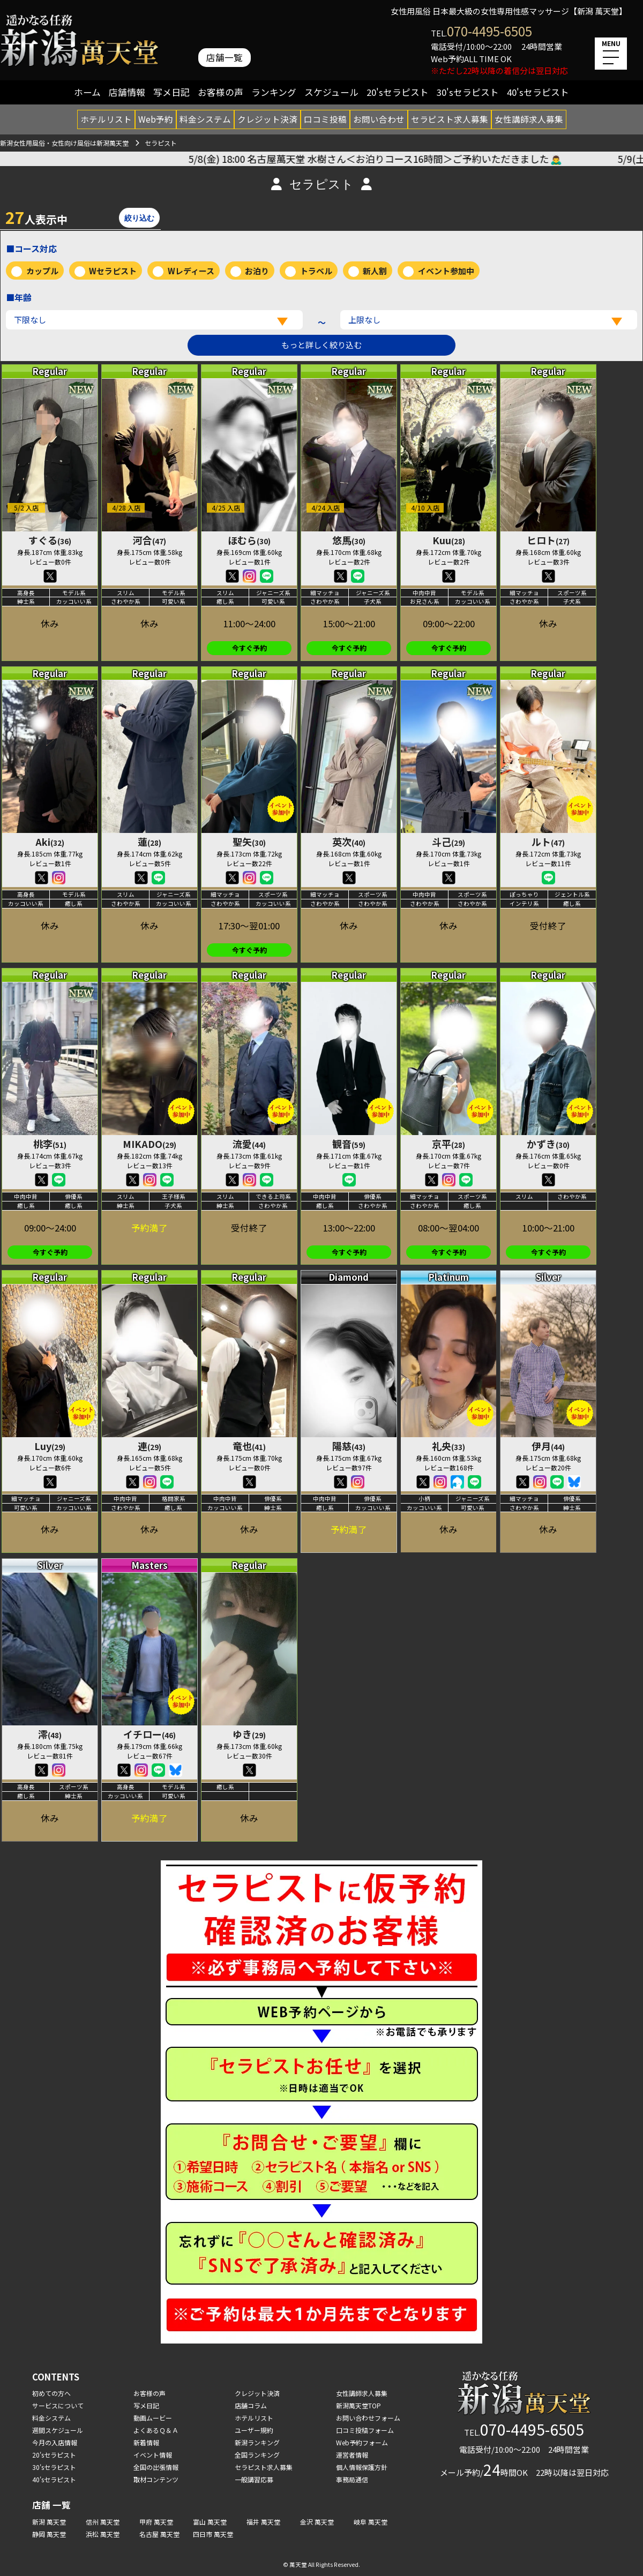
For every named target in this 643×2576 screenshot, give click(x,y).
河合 (149, 540)
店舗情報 (127, 92)
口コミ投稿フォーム (365, 2430)
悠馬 (348, 540)
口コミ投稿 (325, 119)
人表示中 (36, 217)
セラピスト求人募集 (449, 119)
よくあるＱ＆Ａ (155, 2430)
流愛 (249, 1144)
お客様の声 (220, 92)
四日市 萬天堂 (213, 2534)
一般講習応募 (254, 2479)
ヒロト (548, 540)
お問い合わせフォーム (368, 2417)
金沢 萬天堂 (317, 2521)
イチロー (149, 1734)
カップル (42, 270)
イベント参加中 (446, 270)
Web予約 (155, 119)
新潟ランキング (257, 2442)
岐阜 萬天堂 (370, 2521)
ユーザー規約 (254, 2430)
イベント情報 (152, 2454)
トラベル (316, 270)
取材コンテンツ (155, 2479)
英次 (348, 841)
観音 (348, 1144)
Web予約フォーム (362, 2442)
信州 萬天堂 (102, 2521)
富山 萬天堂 (210, 2521)
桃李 (49, 1144)
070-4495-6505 (489, 30)
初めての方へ (51, 2393)
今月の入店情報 (54, 2442)
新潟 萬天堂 (49, 2521)
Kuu (448, 540)
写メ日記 (171, 92)
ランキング (273, 92)
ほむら (249, 540)
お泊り (257, 270)
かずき (548, 1144)
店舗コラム (251, 2405)
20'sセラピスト (398, 92)
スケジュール (331, 92)
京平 (448, 1144)
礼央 (448, 1446)
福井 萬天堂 (263, 2521)
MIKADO (149, 1144)
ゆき (249, 1734)
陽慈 (348, 1446)
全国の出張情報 (155, 2467)
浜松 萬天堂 (102, 2534)
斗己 (448, 841)
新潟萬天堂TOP (358, 2405)
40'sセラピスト (538, 92)
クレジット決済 (267, 119)
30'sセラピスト (468, 92)
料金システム (205, 119)
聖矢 (249, 841)
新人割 (375, 270)
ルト (548, 841)
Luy (49, 1446)
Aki (49, 841)
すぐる (49, 540)
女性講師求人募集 (529, 119)
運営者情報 (352, 2454)
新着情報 (146, 2442)
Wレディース (191, 270)
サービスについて (58, 2405)
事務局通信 (352, 2479)
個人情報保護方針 (361, 2467)
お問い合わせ (379, 119)
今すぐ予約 (249, 648)
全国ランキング (257, 2454)
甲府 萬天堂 (156, 2521)
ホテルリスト (106, 119)
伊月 (548, 1446)
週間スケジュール (57, 2430)
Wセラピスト (113, 270)
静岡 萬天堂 (49, 2534)
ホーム (87, 92)
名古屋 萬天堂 (159, 2534)
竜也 (249, 1446)
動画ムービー (152, 2417)
